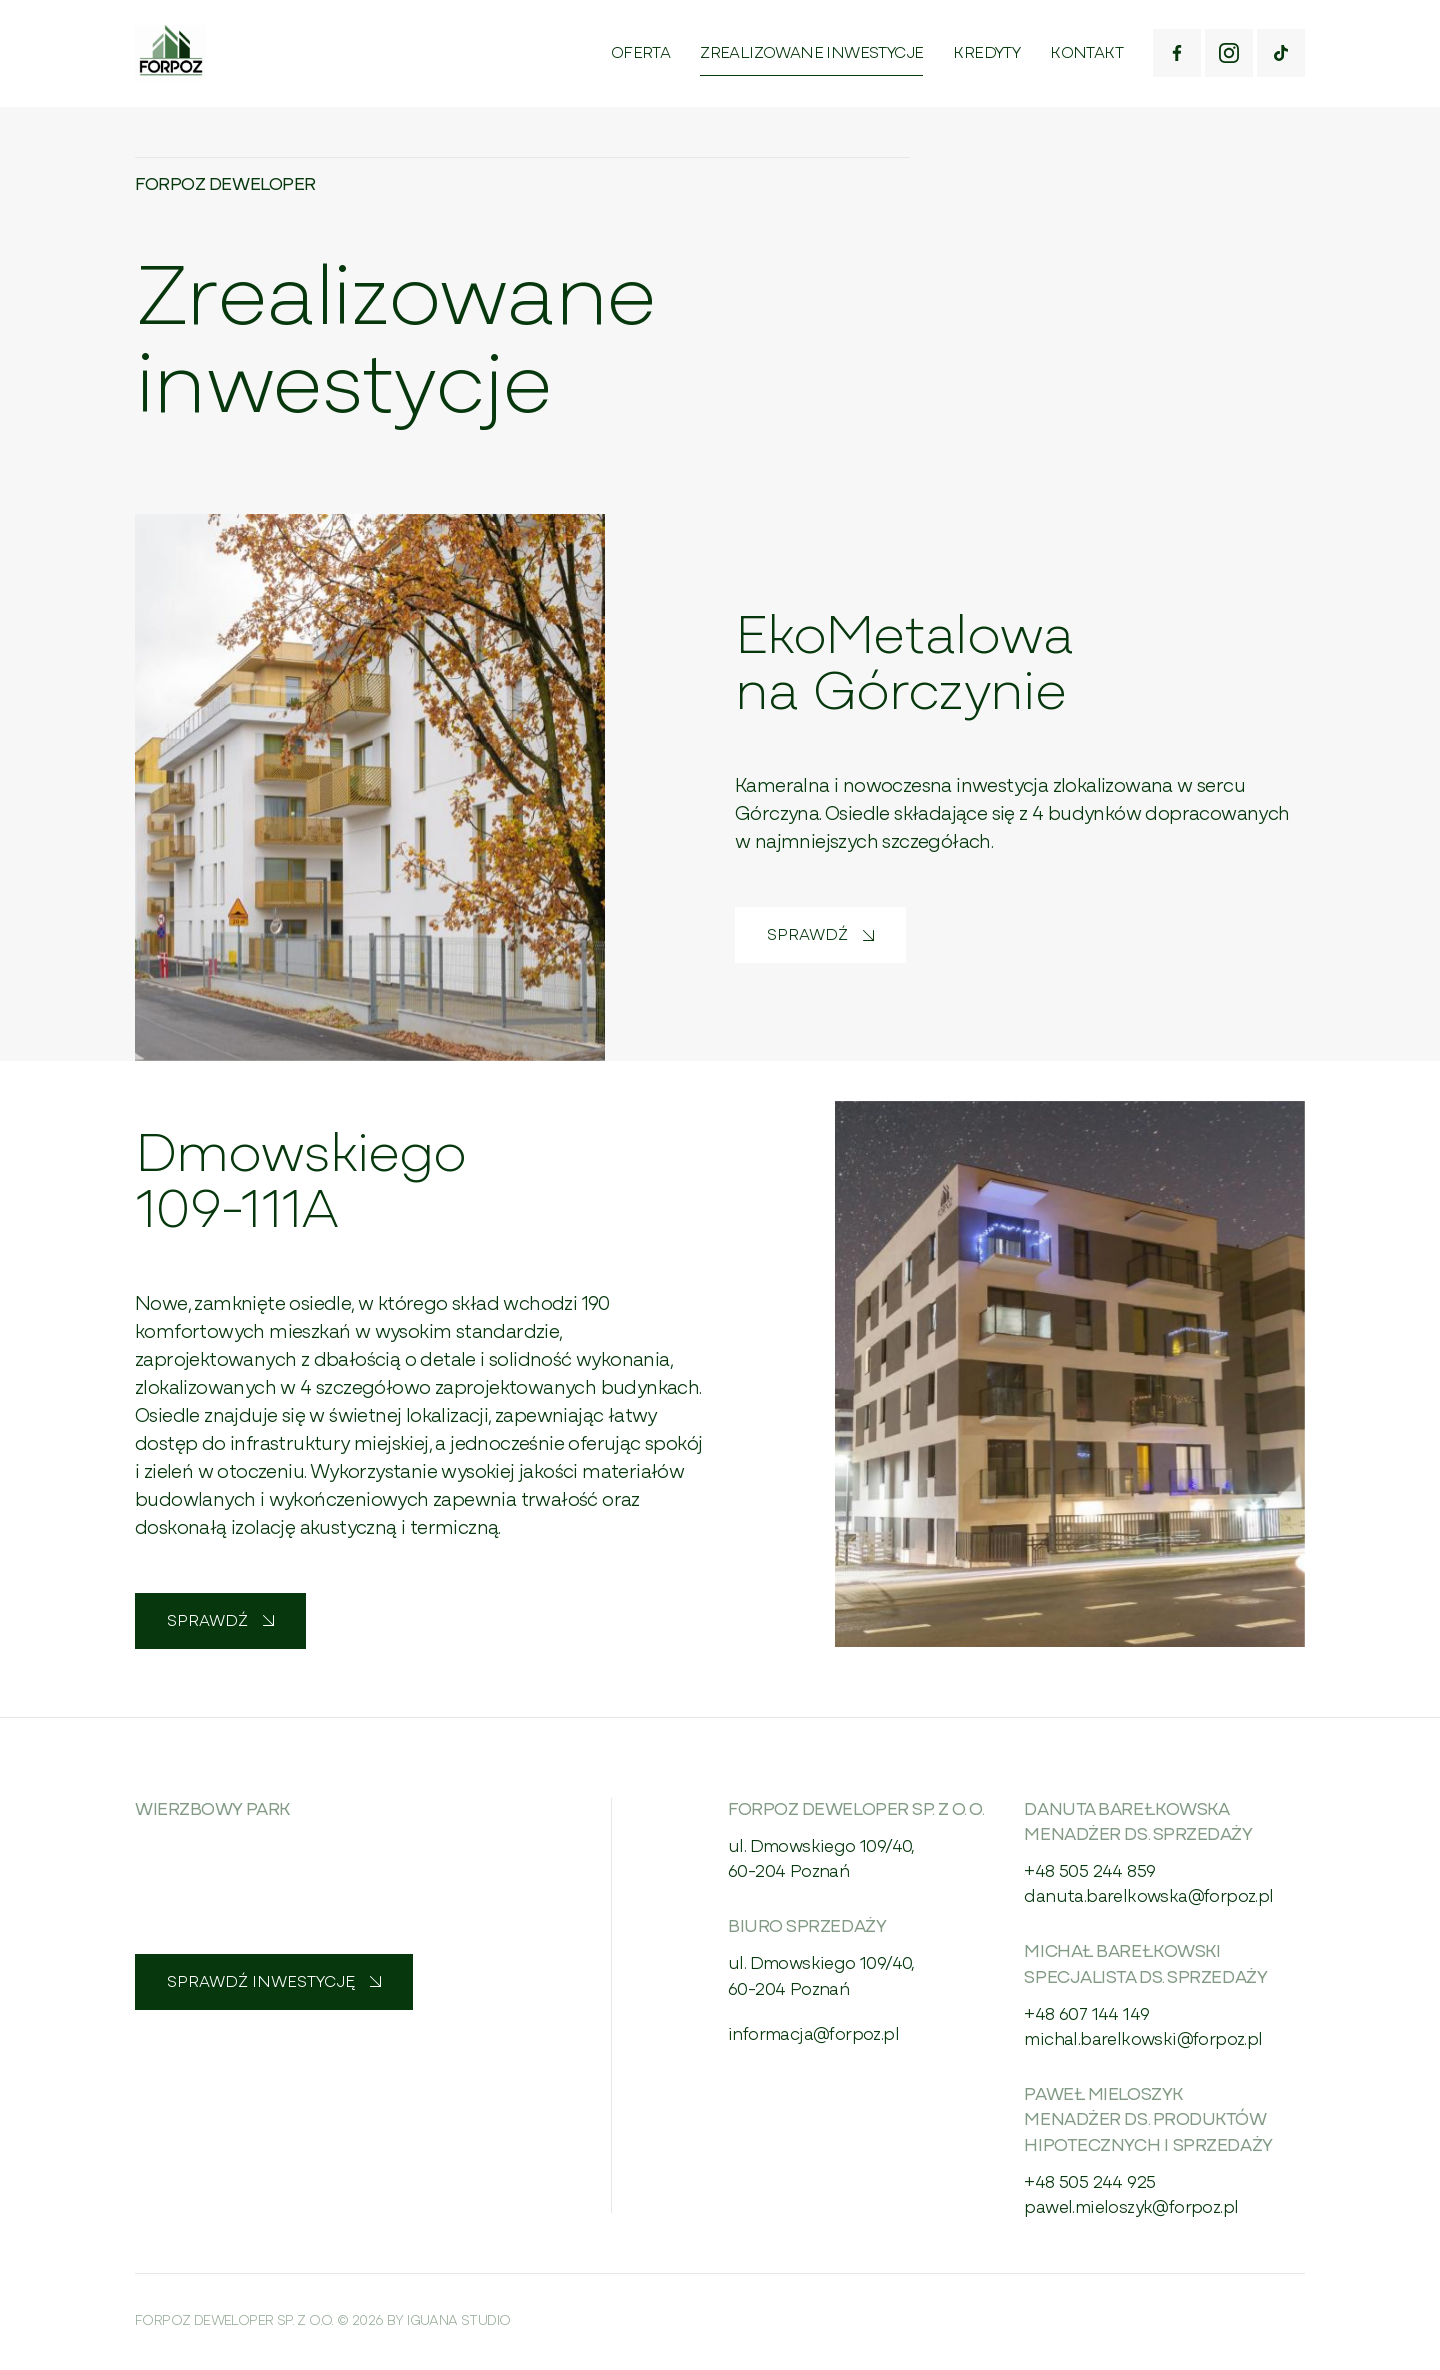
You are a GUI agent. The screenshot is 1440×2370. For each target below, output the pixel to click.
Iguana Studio (458, 2321)
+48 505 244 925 (1089, 2183)
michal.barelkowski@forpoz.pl (1143, 2040)
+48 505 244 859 (1089, 1872)
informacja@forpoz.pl (813, 2035)
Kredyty (986, 54)
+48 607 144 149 (1086, 2015)
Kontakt (1086, 54)
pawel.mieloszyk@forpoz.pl (1131, 2208)
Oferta (640, 54)
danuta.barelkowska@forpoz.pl (1148, 1897)
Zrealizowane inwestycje (811, 54)
